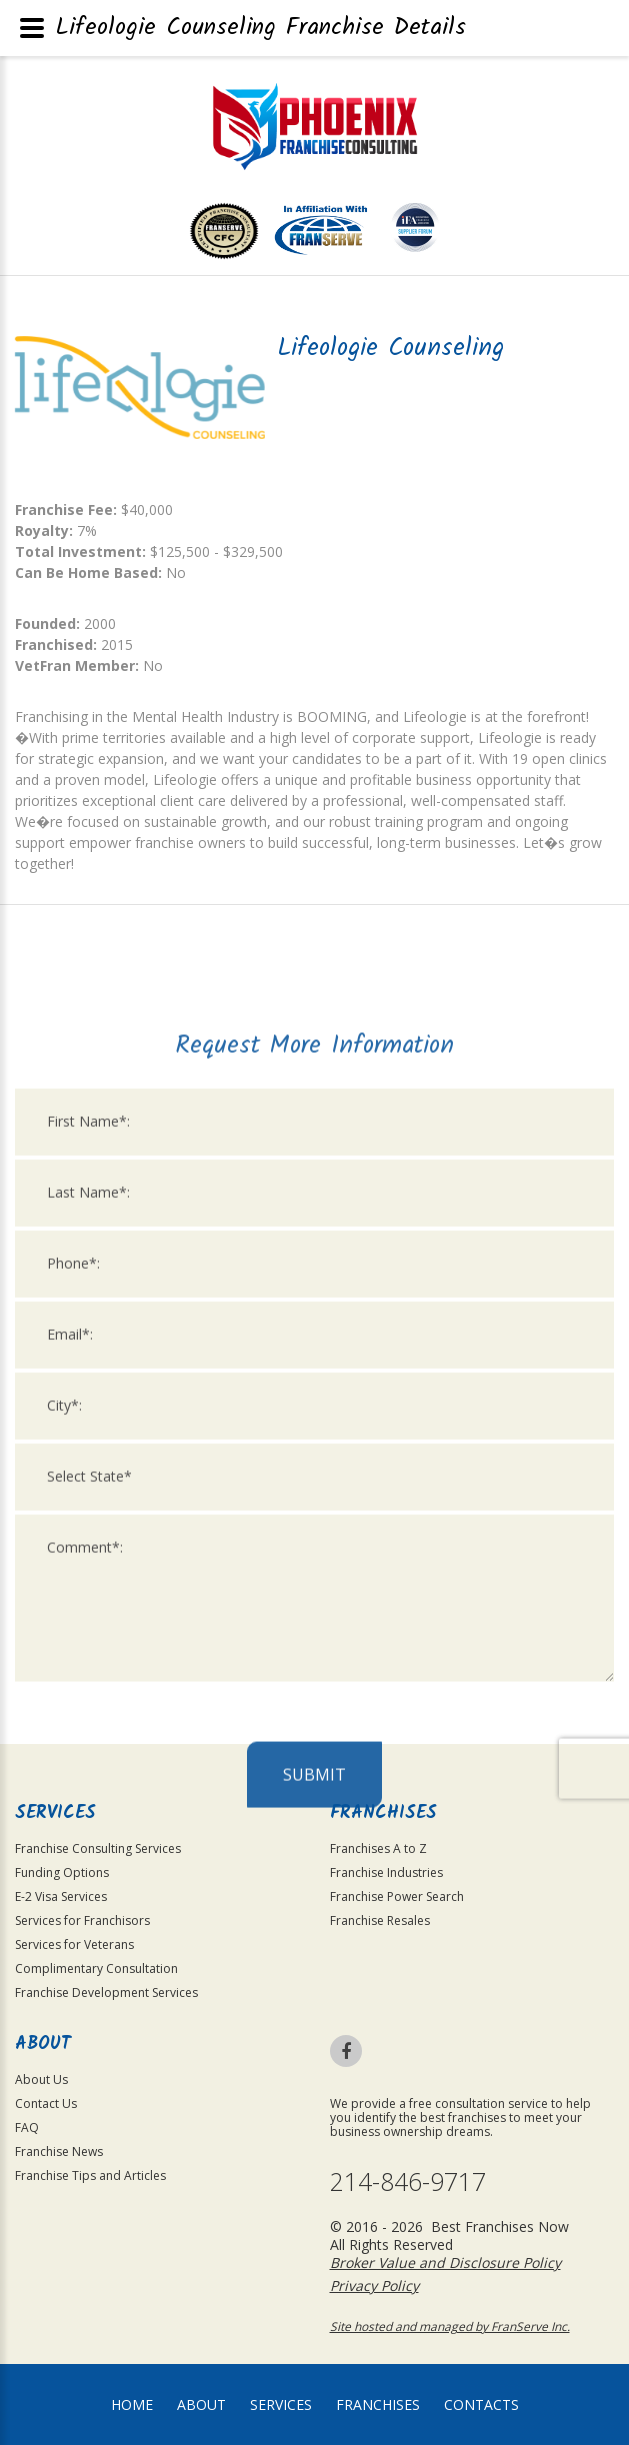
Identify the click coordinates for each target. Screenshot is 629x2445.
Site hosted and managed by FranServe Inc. (450, 2326)
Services (281, 2404)
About (201, 2404)
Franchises (378, 2404)
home (132, 2404)
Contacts (481, 2404)
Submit (314, 2254)
